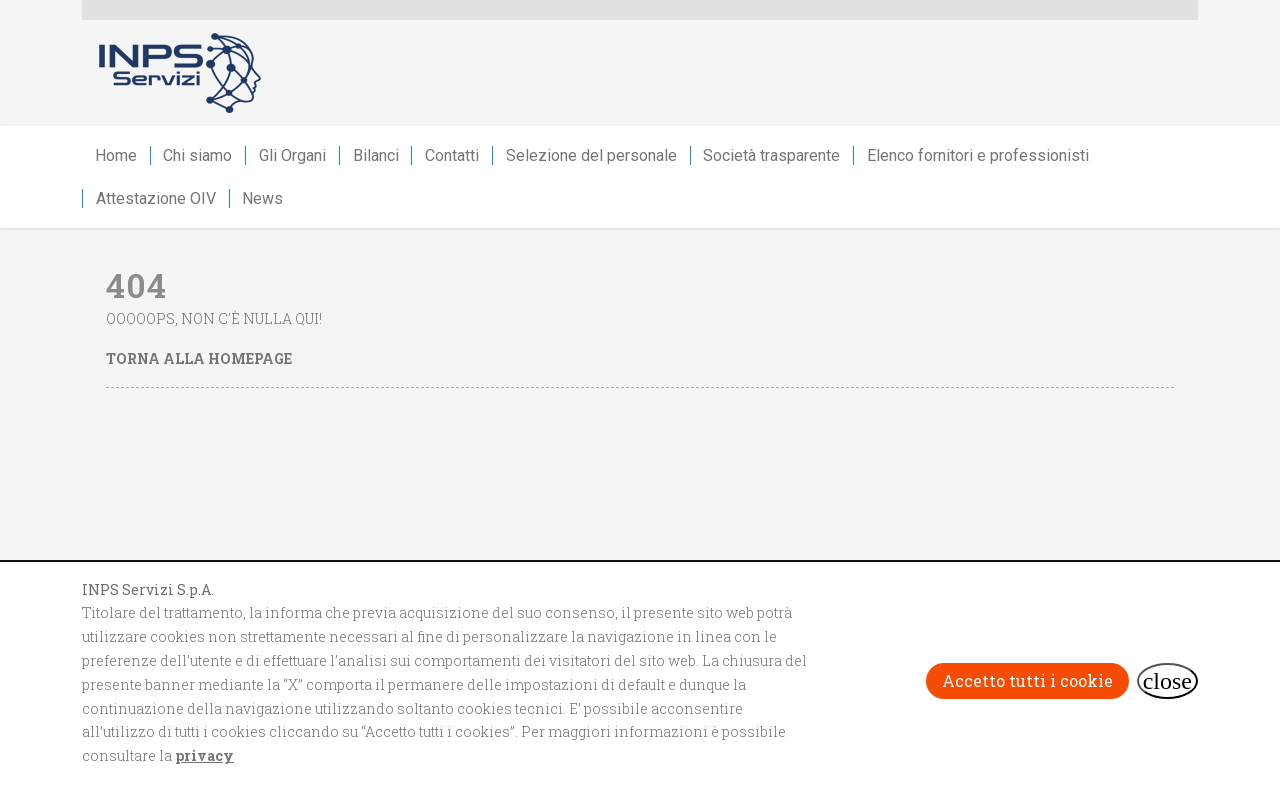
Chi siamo (197, 155)
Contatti (452, 155)
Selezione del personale (591, 155)
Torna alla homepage (199, 358)
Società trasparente (771, 155)
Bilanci (376, 155)
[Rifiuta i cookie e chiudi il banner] (1167, 681)
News (262, 198)
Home (116, 155)
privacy (204, 755)
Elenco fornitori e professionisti (978, 155)
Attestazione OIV (156, 198)
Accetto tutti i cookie (1027, 680)
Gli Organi (292, 155)
